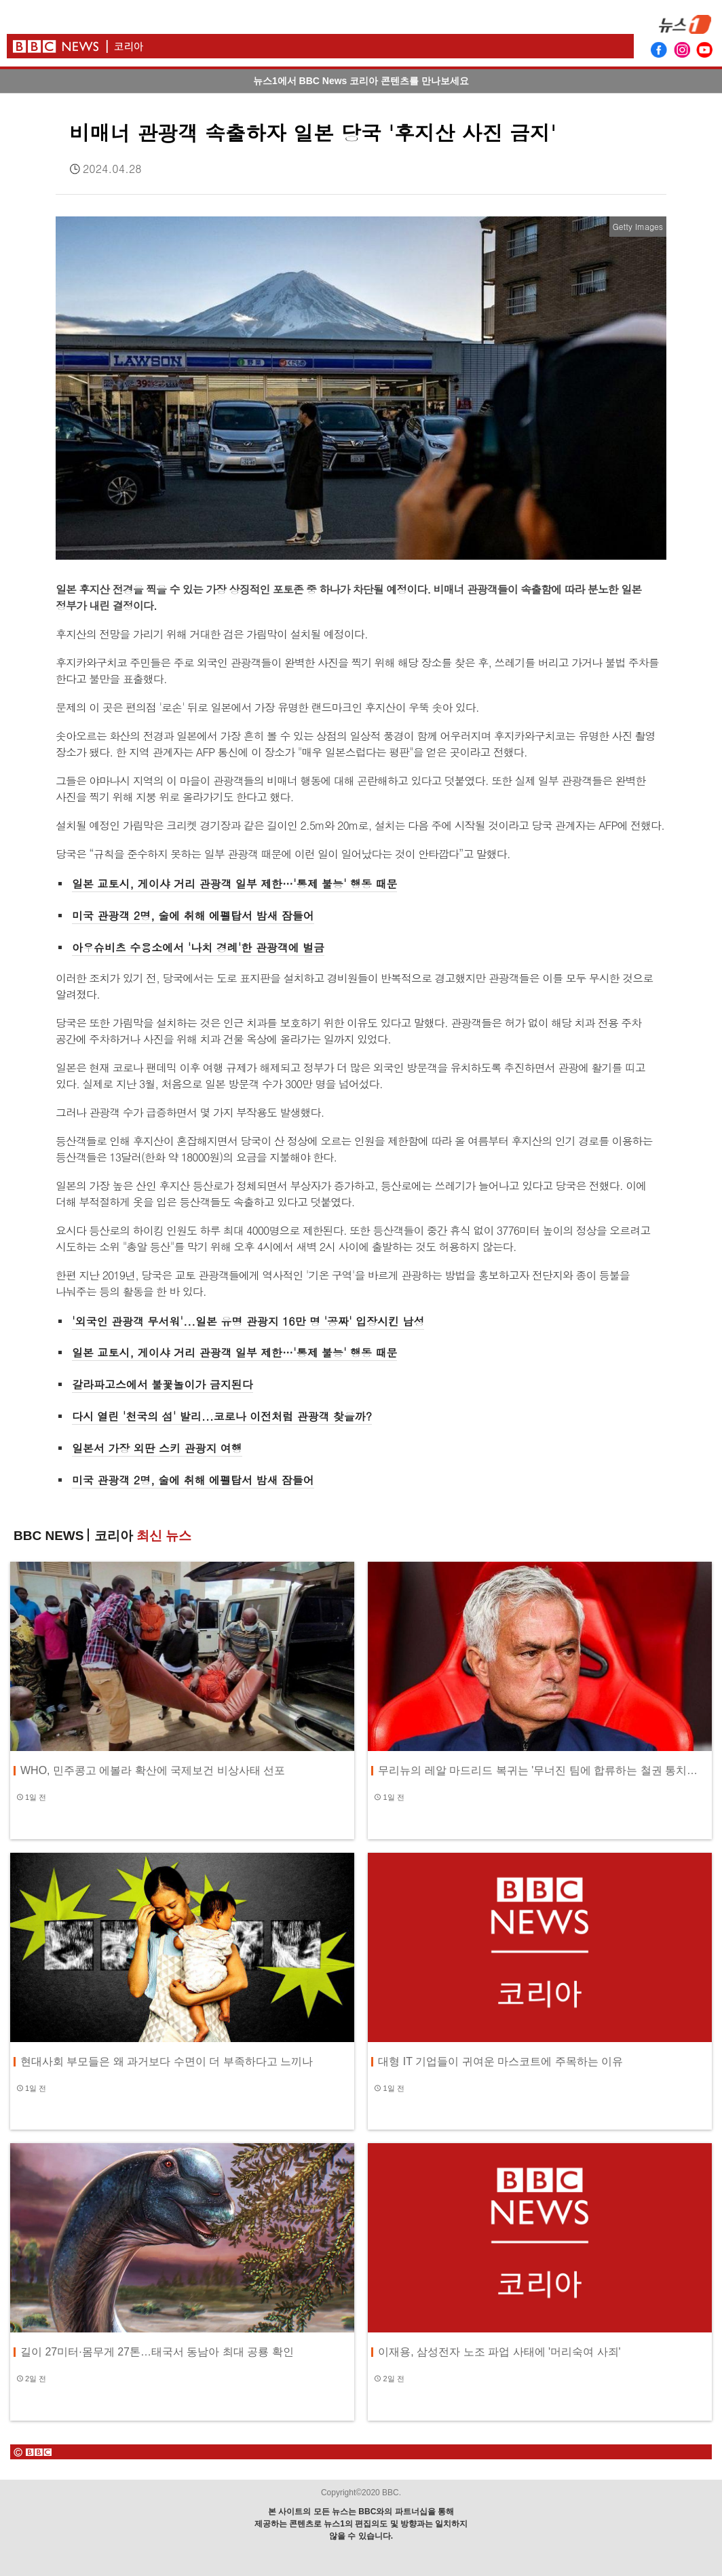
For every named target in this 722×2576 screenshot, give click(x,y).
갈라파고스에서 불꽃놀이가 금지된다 (162, 1384)
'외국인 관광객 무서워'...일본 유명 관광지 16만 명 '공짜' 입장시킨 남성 (248, 1321)
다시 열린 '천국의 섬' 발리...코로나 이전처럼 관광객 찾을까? (222, 1416)
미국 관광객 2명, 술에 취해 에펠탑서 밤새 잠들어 (193, 915)
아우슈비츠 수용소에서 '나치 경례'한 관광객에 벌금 (198, 947)
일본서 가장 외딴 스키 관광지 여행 (157, 1448)
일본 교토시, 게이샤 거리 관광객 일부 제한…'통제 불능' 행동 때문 (234, 883)
